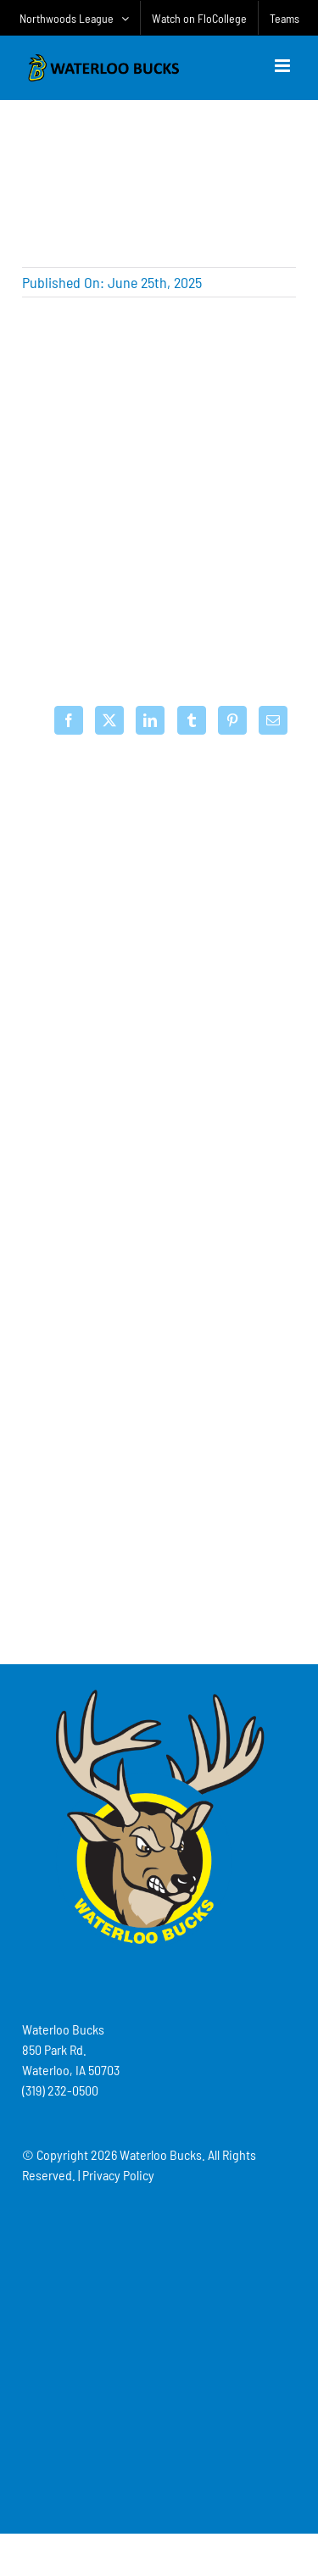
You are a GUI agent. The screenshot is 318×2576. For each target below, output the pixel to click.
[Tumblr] (191, 720)
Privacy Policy (118, 2175)
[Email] (273, 720)
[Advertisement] (159, 1536)
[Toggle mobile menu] (284, 66)
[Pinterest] (232, 720)
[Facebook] (68, 720)
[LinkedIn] (150, 720)
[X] (109, 720)
